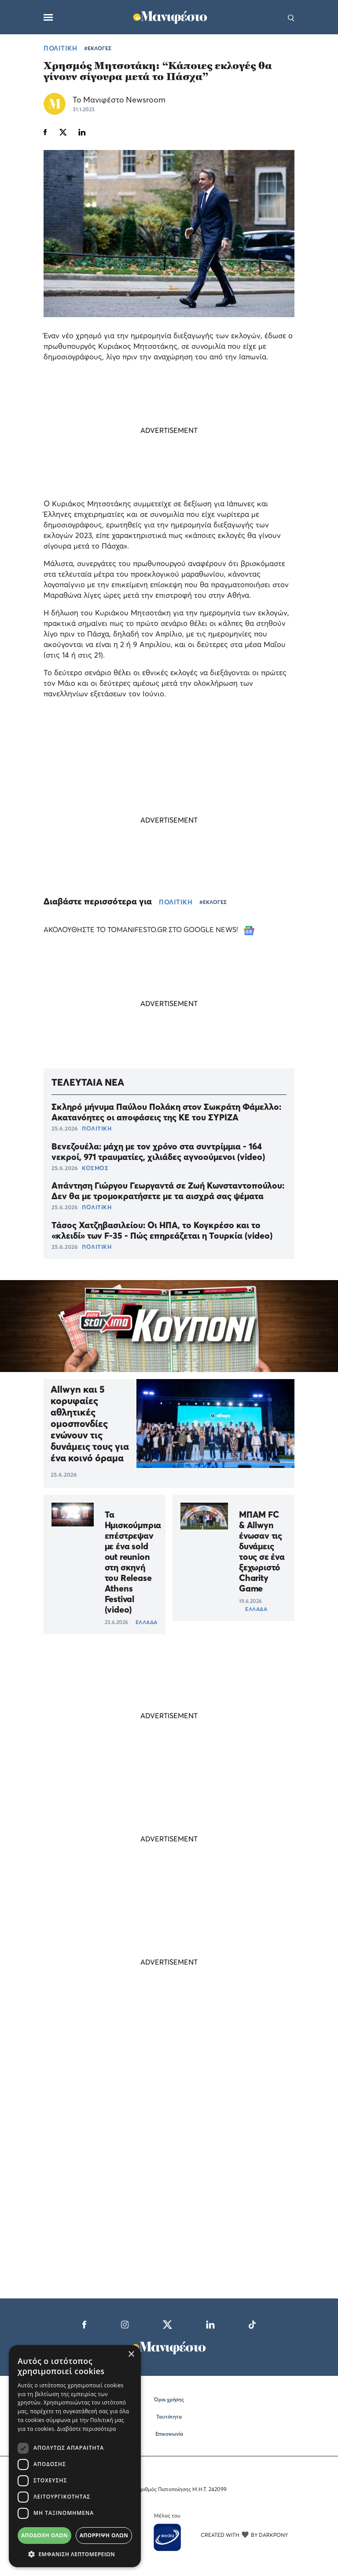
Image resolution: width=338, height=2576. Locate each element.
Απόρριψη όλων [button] (104, 2535)
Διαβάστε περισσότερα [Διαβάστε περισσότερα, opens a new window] (86, 2429)
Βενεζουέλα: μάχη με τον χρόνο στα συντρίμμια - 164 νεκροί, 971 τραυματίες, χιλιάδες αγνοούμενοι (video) (158, 1151)
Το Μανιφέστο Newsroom (119, 99)
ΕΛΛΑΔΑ (147, 1622)
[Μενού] (48, 17)
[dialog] (75, 2456)
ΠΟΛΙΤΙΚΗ (60, 48)
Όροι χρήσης (169, 2399)
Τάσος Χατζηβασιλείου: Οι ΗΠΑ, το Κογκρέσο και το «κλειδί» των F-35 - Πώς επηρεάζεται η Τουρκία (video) (161, 1230)
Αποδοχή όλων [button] (44, 2535)
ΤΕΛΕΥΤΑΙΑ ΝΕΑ (87, 1082)
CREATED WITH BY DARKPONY (244, 2534)
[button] (75, 2554)
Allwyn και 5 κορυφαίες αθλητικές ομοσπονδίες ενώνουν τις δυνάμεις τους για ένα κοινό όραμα (90, 1423)
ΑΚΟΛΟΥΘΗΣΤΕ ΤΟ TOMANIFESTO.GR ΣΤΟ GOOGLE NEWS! (149, 929)
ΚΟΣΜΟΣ (95, 1167)
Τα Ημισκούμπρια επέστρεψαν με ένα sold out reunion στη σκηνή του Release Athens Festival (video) (133, 1562)
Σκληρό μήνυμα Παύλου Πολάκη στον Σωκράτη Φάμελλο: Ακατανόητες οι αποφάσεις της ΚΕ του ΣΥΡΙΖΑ (166, 1112)
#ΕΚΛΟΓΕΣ (97, 48)
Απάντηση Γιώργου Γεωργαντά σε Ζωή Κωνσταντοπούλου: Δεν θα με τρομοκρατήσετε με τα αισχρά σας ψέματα (167, 1190)
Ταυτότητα (168, 2416)
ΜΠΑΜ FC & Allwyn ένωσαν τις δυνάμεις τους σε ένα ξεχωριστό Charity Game (262, 1551)
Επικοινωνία (169, 2433)
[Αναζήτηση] (291, 17)
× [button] (131, 2354)
